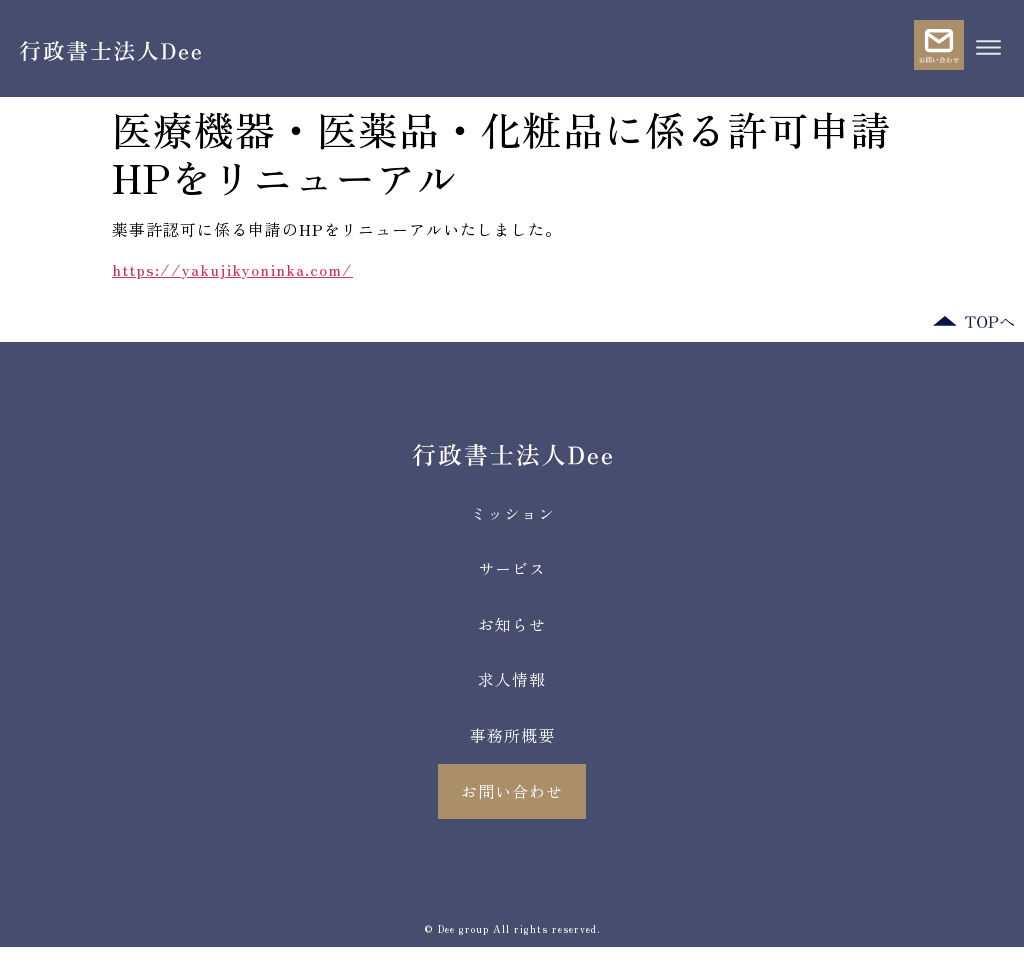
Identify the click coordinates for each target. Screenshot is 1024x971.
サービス (512, 568)
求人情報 (512, 679)
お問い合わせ (512, 791)
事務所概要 (512, 735)
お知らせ (512, 624)
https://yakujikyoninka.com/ (232, 269)
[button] (988, 48)
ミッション (512, 513)
